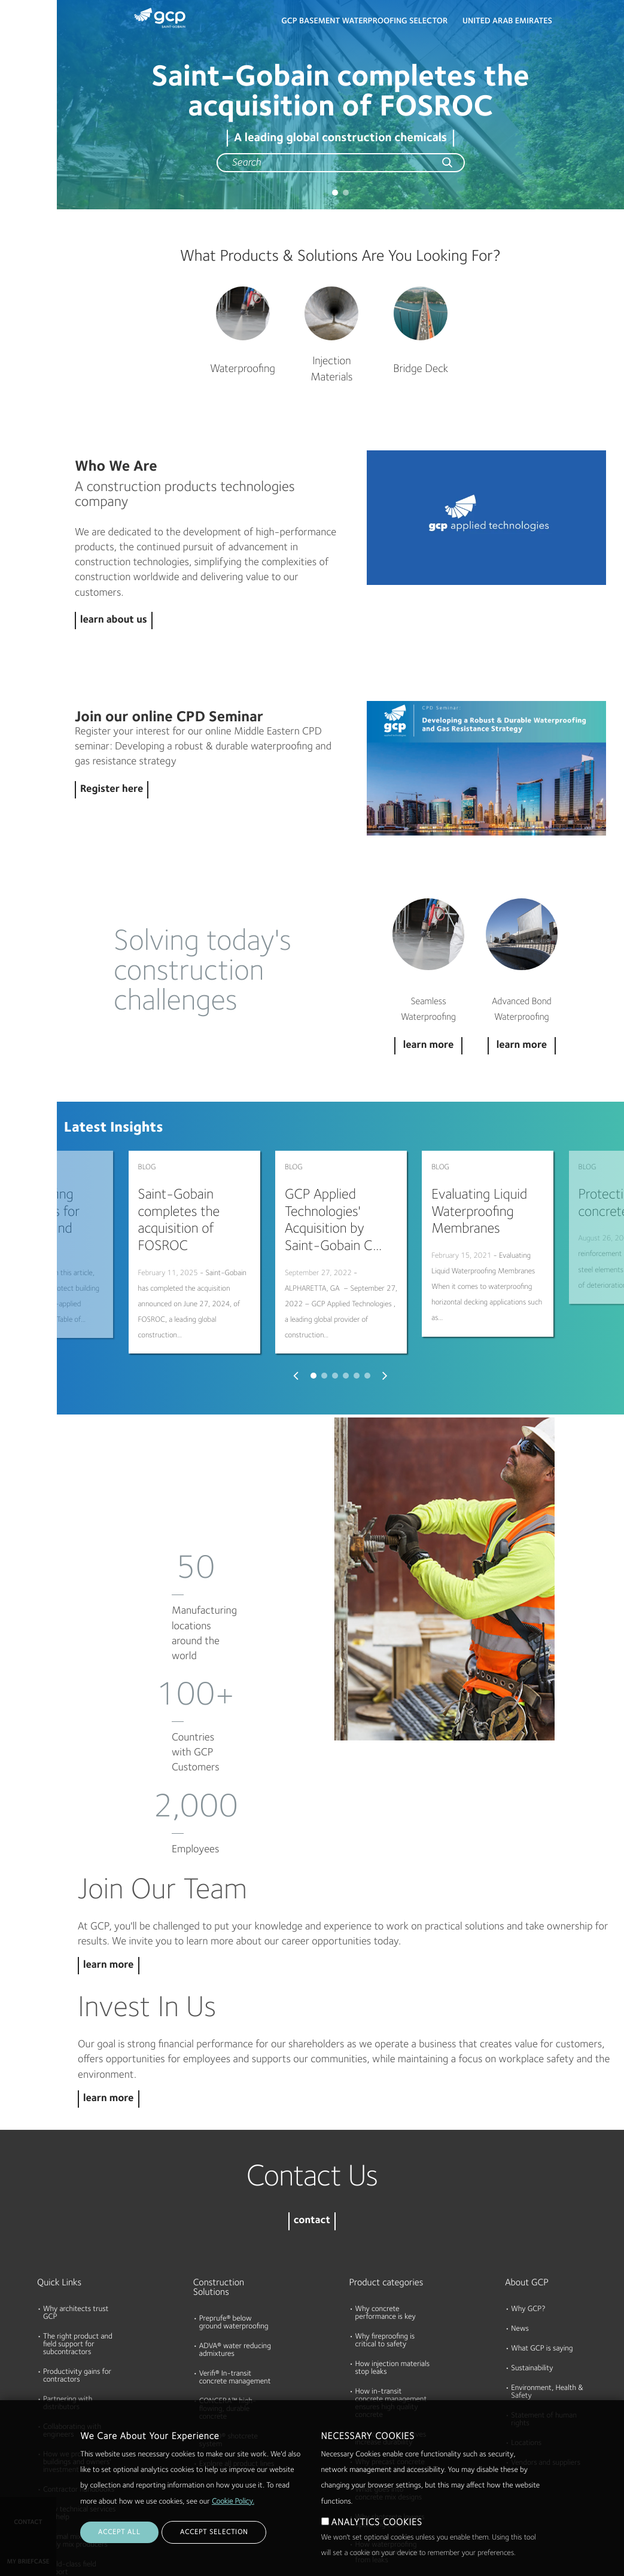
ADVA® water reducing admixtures (235, 2232)
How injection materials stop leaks (392, 2250)
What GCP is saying (542, 2231)
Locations (526, 2326)
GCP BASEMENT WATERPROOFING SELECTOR (364, 21)
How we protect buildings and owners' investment (77, 2344)
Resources (23, 131)
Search (582, 24)
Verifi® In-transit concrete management (235, 2260)
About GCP (527, 2165)
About (16, 177)
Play (486, 517)
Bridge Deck (420, 369)
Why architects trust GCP (75, 2195)
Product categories (386, 2165)
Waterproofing (242, 369)
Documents (26, 85)
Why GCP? (528, 2192)
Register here (111, 790)
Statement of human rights (544, 2302)
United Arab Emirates (507, 21)
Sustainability (532, 2251)
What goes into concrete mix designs (388, 2376)
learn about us (113, 620)
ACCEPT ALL (119, 2532)
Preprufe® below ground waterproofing (234, 2205)
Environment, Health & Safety (547, 2274)
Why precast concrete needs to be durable (390, 2348)
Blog (13, 223)
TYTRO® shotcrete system (228, 2323)
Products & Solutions (25, 34)
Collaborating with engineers (72, 2313)
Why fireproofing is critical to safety (385, 2223)
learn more (108, 1848)
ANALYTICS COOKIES (376, 2523)
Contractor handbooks (78, 2372)
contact (312, 2104)
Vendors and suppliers (545, 2345)
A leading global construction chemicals (340, 138)
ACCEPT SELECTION (214, 2532)
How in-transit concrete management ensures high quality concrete (391, 2285)
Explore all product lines (237, 2347)
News (520, 2211)
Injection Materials (331, 369)
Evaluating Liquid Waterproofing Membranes (479, 1212)
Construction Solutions (218, 2169)
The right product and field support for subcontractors (77, 2227)
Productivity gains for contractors (77, 2258)
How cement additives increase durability (391, 2321)
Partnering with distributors (67, 2286)
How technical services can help (79, 2396)
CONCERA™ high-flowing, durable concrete (228, 2291)
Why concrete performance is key (385, 2195)
